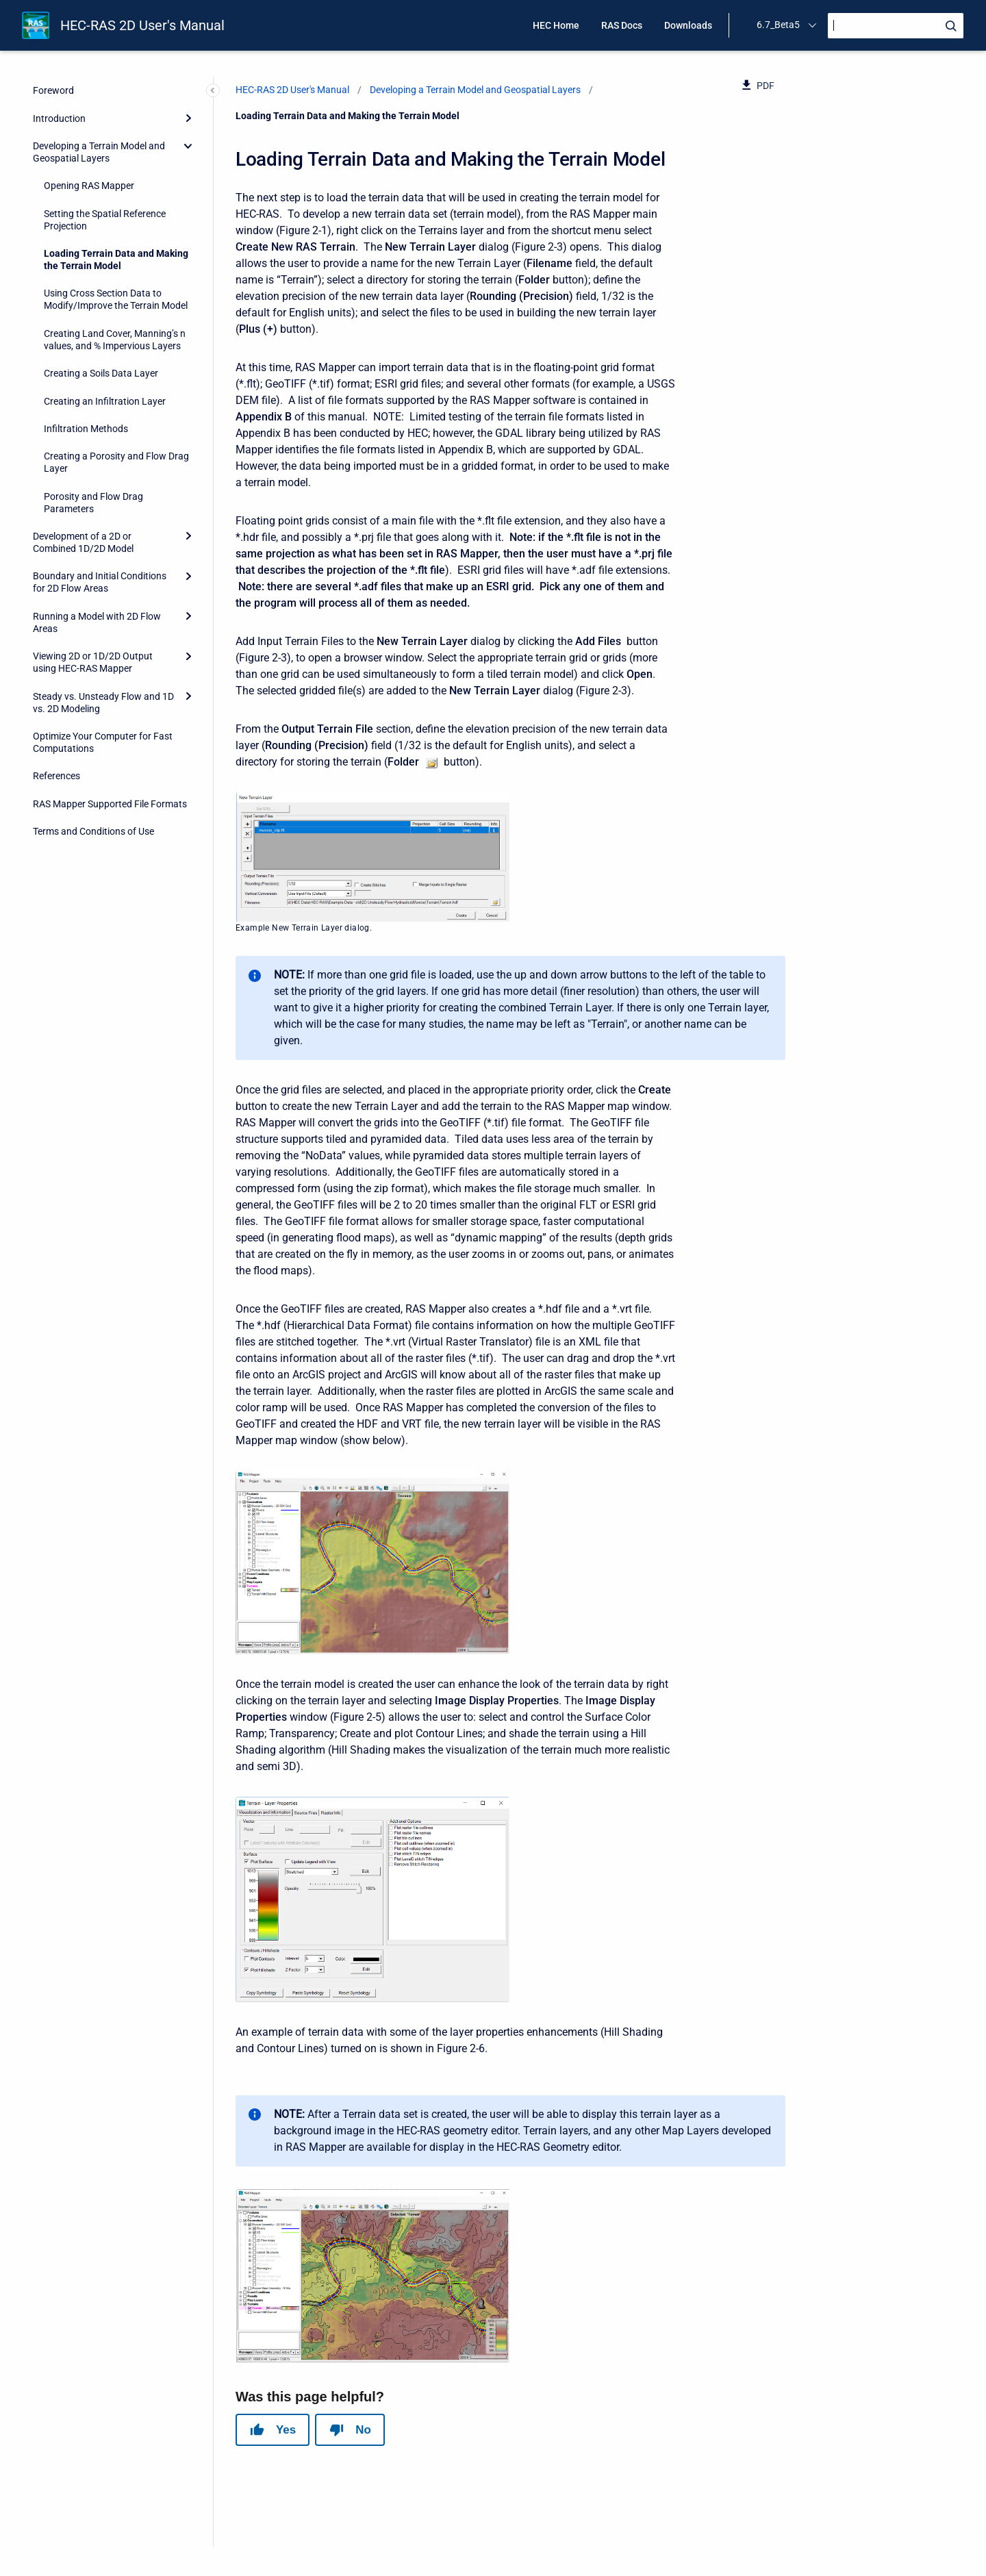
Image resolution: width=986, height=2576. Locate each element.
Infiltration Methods (86, 428)
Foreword (53, 90)
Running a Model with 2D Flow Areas (97, 622)
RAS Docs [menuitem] (621, 25)
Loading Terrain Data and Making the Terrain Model (116, 259)
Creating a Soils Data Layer (101, 373)
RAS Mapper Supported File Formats (110, 803)
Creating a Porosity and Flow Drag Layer (116, 462)
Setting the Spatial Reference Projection (105, 219)
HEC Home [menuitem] (556, 25)
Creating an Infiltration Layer (105, 401)
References (56, 775)
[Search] (895, 25)
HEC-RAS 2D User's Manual (142, 25)
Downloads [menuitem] (688, 25)
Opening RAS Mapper (89, 185)
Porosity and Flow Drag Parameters (93, 502)
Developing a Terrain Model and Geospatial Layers (99, 152)
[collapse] (188, 146)
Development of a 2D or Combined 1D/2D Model (83, 542)
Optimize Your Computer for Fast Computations (103, 742)
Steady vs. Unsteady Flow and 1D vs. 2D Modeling (103, 702)
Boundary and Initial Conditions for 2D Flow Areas (99, 582)
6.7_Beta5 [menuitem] (778, 24)
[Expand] (188, 117)
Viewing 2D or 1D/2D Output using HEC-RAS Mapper (93, 662)
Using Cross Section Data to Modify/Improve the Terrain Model (116, 299)
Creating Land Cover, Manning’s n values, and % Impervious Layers (115, 339)
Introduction (59, 118)
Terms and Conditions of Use (93, 831)
